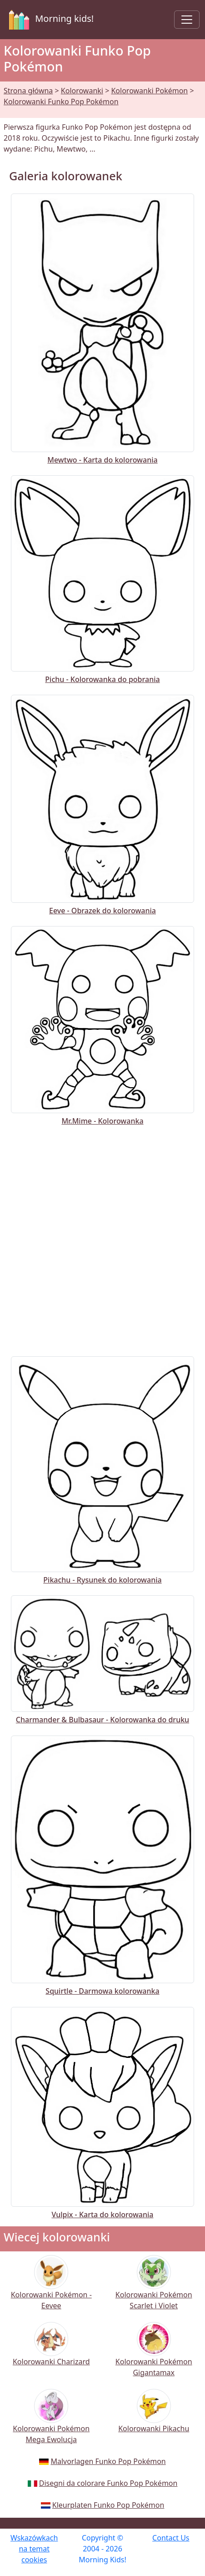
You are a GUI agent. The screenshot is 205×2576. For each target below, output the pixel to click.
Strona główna (28, 91)
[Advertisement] (102, 1239)
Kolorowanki (82, 91)
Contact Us (170, 2538)
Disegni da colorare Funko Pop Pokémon (108, 2483)
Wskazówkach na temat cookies (34, 2549)
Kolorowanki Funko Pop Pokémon (61, 102)
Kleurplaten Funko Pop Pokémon (108, 2505)
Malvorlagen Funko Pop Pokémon (107, 2461)
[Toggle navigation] (187, 19)
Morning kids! (49, 19)
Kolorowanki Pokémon (149, 91)
